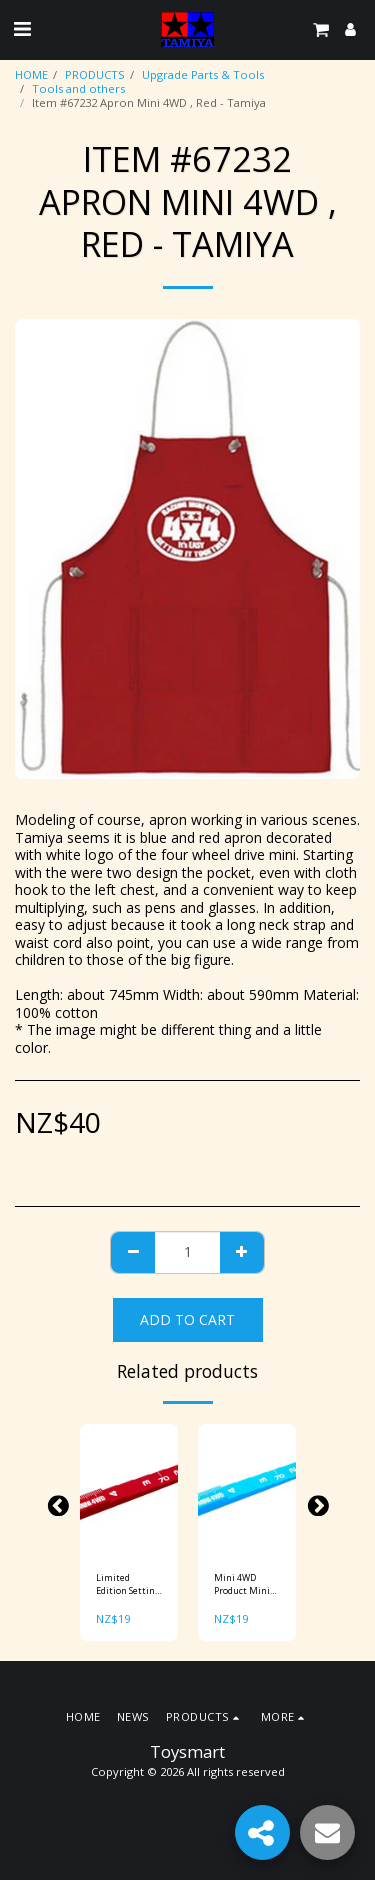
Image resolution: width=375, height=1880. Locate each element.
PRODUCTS (95, 74)
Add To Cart (187, 1319)
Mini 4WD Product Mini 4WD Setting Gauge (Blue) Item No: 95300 (246, 1584)
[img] (129, 1489)
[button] (22, 28)
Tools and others (78, 88)
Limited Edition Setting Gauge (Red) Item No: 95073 (128, 1584)
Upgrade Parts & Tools (203, 74)
